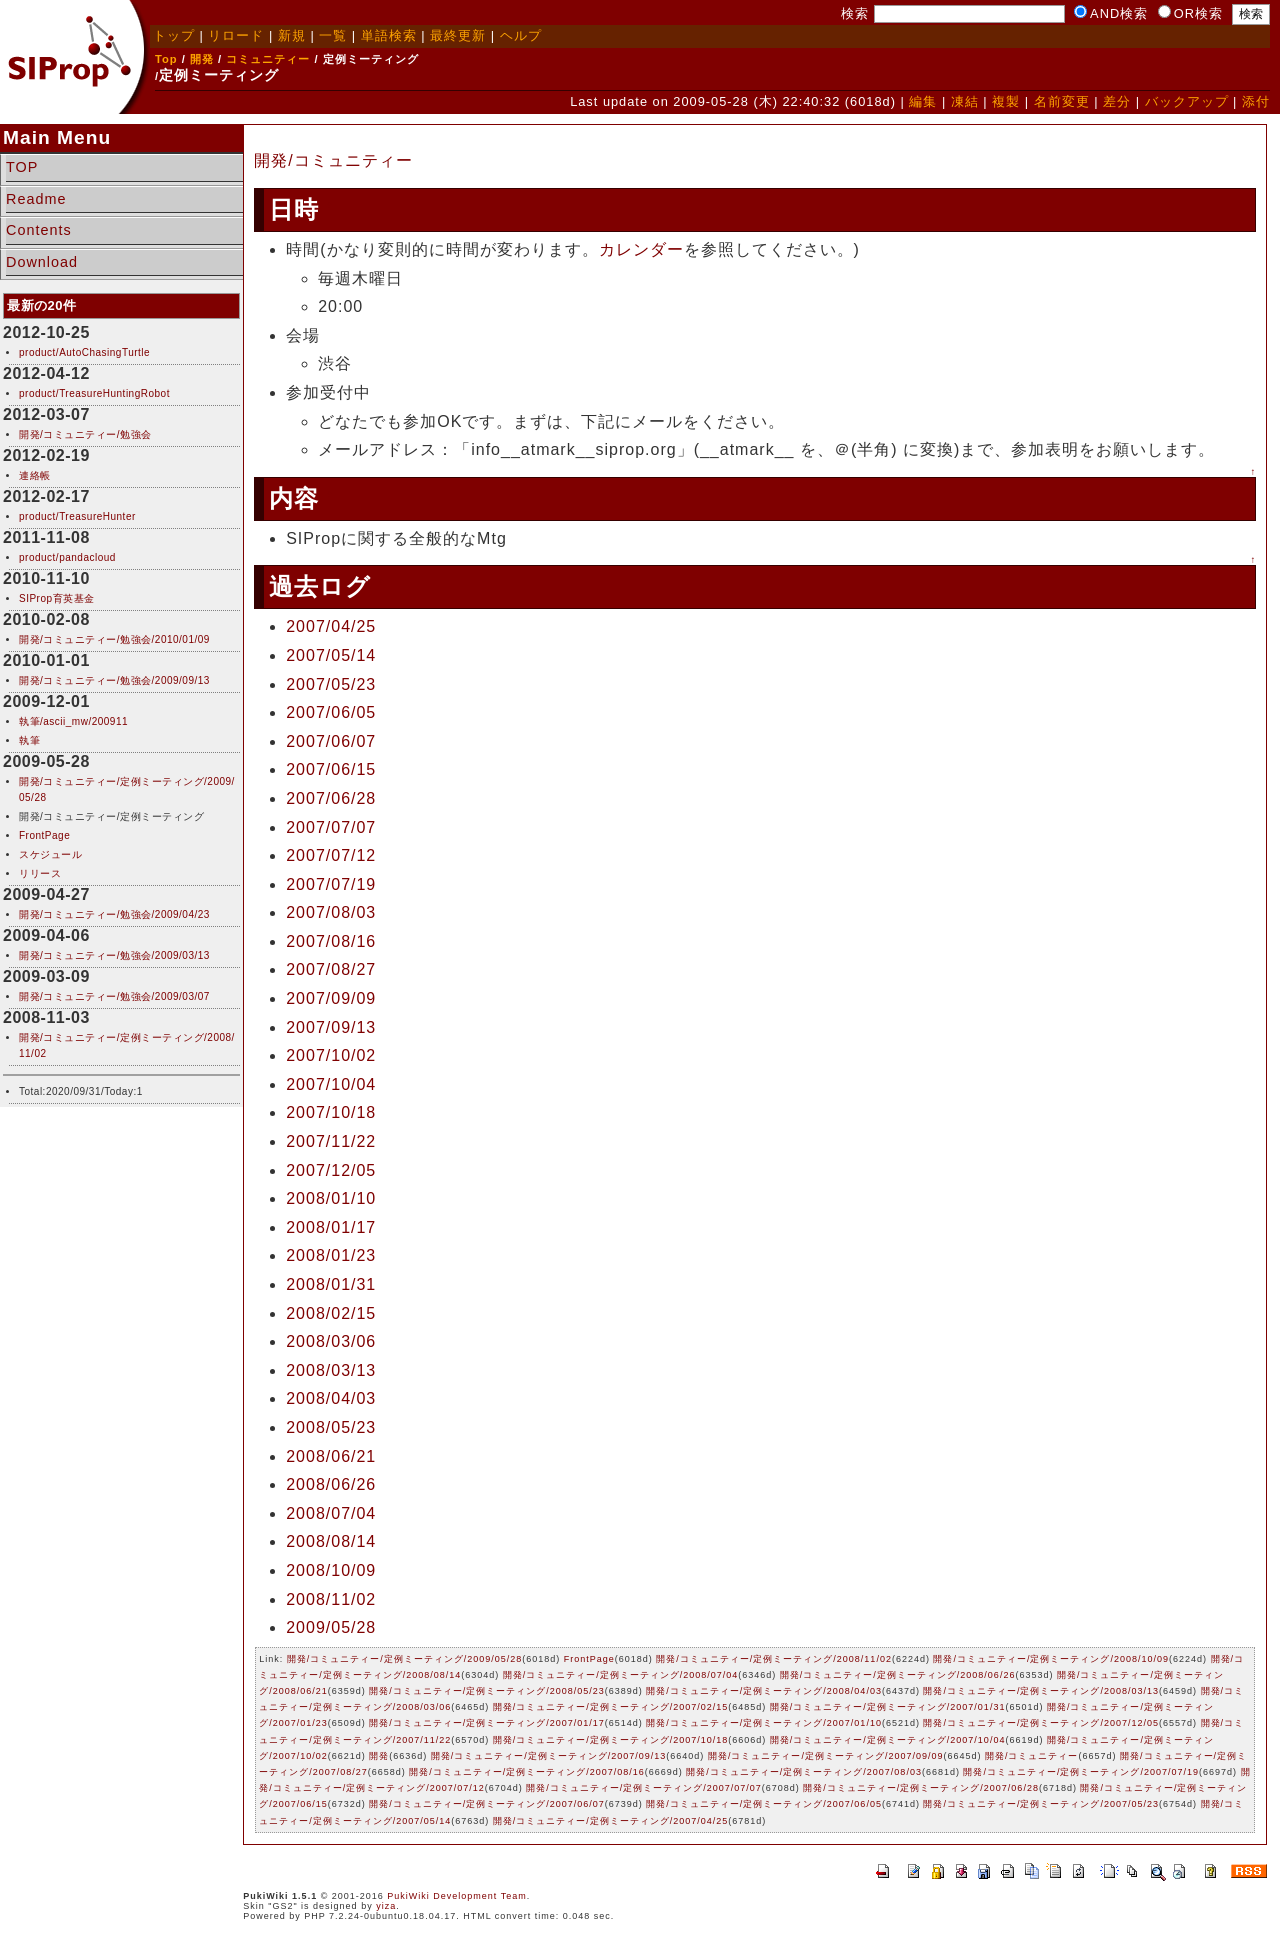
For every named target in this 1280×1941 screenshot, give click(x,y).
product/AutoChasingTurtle (84, 352)
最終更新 (458, 35)
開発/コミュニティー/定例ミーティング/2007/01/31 (888, 1707)
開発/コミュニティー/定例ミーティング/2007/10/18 (611, 1740)
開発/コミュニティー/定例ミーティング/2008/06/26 (898, 1675)
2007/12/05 (331, 1170)
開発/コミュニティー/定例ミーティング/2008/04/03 (764, 1691)
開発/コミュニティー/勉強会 (85, 434)
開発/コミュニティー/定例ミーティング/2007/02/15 (611, 1707)
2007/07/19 (331, 884)
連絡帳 (35, 475)
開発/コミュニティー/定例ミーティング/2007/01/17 (487, 1723)
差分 (1117, 101)
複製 (1006, 101)
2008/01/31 (331, 1284)
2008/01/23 (331, 1255)
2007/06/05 (331, 712)
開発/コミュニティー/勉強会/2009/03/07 (114, 996)
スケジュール (50, 854)
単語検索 (389, 35)
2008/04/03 (331, 1398)
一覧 (333, 35)
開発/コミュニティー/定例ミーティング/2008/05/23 (487, 1691)
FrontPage (44, 835)
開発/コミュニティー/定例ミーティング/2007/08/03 (804, 1772)
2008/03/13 (331, 1370)
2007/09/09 (331, 998)
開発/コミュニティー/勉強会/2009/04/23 (114, 914)
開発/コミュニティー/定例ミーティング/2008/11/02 (774, 1659)
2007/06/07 (331, 741)
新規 (292, 35)
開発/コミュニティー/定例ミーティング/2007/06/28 (921, 1788)
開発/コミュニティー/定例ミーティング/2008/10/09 (1051, 1659)
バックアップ (1187, 101)
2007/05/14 (331, 655)
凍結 (965, 101)
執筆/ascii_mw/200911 (73, 721)
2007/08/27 (331, 969)
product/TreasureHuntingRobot (94, 393)
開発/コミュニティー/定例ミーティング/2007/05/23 (1041, 1804)
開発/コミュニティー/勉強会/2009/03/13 (114, 955)
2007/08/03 (331, 912)
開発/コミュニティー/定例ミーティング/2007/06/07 (487, 1804)
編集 (923, 101)
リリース (40, 873)
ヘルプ (521, 35)
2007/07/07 (331, 827)
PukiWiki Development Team (456, 1896)
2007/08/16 (331, 941)
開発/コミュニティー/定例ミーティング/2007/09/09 (826, 1756)
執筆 (29, 740)
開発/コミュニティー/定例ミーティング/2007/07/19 (1081, 1772)
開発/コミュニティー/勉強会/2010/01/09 (114, 639)
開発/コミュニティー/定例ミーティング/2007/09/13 (549, 1756)
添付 (1256, 101)
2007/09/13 (331, 1027)
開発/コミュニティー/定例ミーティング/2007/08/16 (527, 1772)
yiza (386, 1906)
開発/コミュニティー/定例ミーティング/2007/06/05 (764, 1804)
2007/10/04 (331, 1084)
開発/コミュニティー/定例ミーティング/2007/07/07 (644, 1788)
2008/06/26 (331, 1484)
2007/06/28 (331, 798)
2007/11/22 (331, 1141)
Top (166, 59)
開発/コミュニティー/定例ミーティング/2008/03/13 (1041, 1691)
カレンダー (641, 249)
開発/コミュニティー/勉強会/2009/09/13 (114, 680)
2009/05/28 (331, 1627)
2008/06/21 (331, 1456)
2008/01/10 (331, 1198)
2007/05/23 (331, 684)
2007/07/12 (331, 855)
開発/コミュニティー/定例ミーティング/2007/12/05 (1041, 1723)
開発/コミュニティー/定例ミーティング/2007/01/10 (764, 1723)
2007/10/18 (331, 1112)
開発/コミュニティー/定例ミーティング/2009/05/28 (405, 1659)
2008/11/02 (331, 1599)
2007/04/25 (331, 626)
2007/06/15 (331, 769)
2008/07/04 (331, 1513)
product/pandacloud (67, 557)
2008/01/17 (331, 1227)
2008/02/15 (331, 1313)
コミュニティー (268, 59)
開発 (202, 59)
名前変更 (1062, 101)
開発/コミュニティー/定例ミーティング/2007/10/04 (888, 1740)
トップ (174, 35)
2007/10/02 (331, 1055)
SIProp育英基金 (57, 598)
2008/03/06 (331, 1341)
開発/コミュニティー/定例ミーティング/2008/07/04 (621, 1675)
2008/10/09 (331, 1570)
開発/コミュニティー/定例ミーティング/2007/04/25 (611, 1821)
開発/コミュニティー (333, 160)
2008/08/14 (331, 1541)
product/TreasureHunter (77, 516)
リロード (236, 35)
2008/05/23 (331, 1427)
